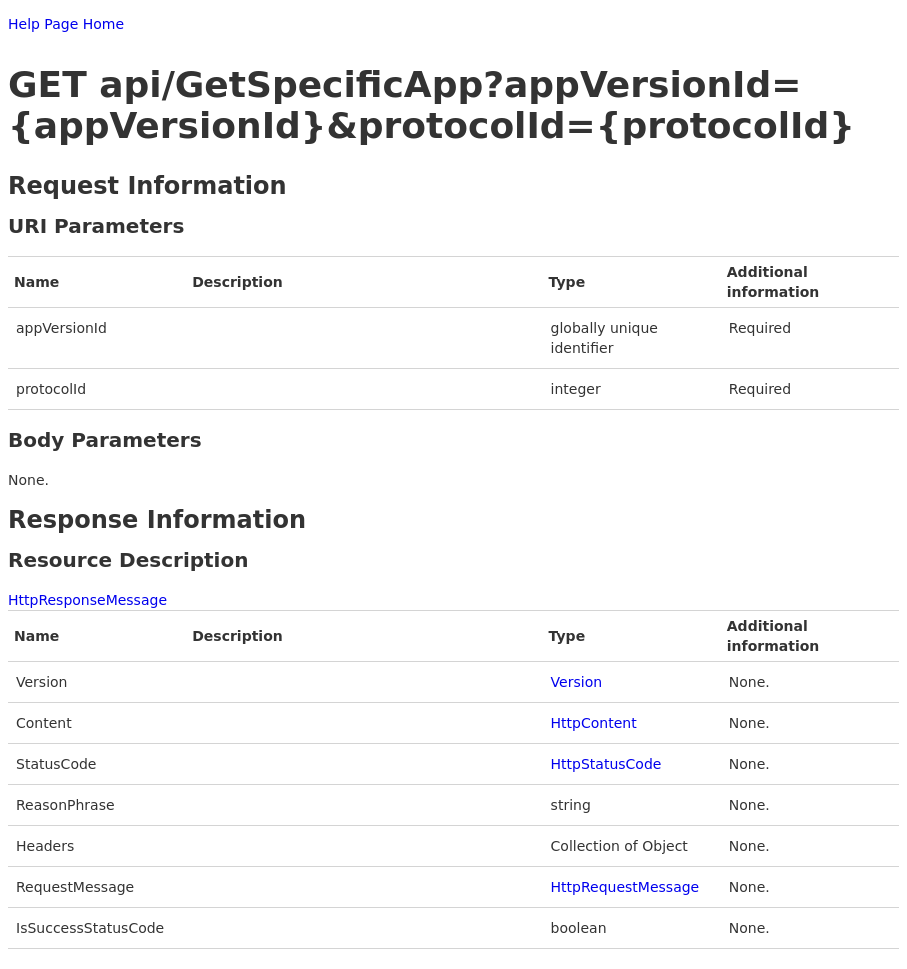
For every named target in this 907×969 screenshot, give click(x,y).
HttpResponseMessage (87, 600)
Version (576, 682)
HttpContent (594, 723)
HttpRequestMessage (625, 887)
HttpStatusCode (606, 764)
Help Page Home (66, 24)
